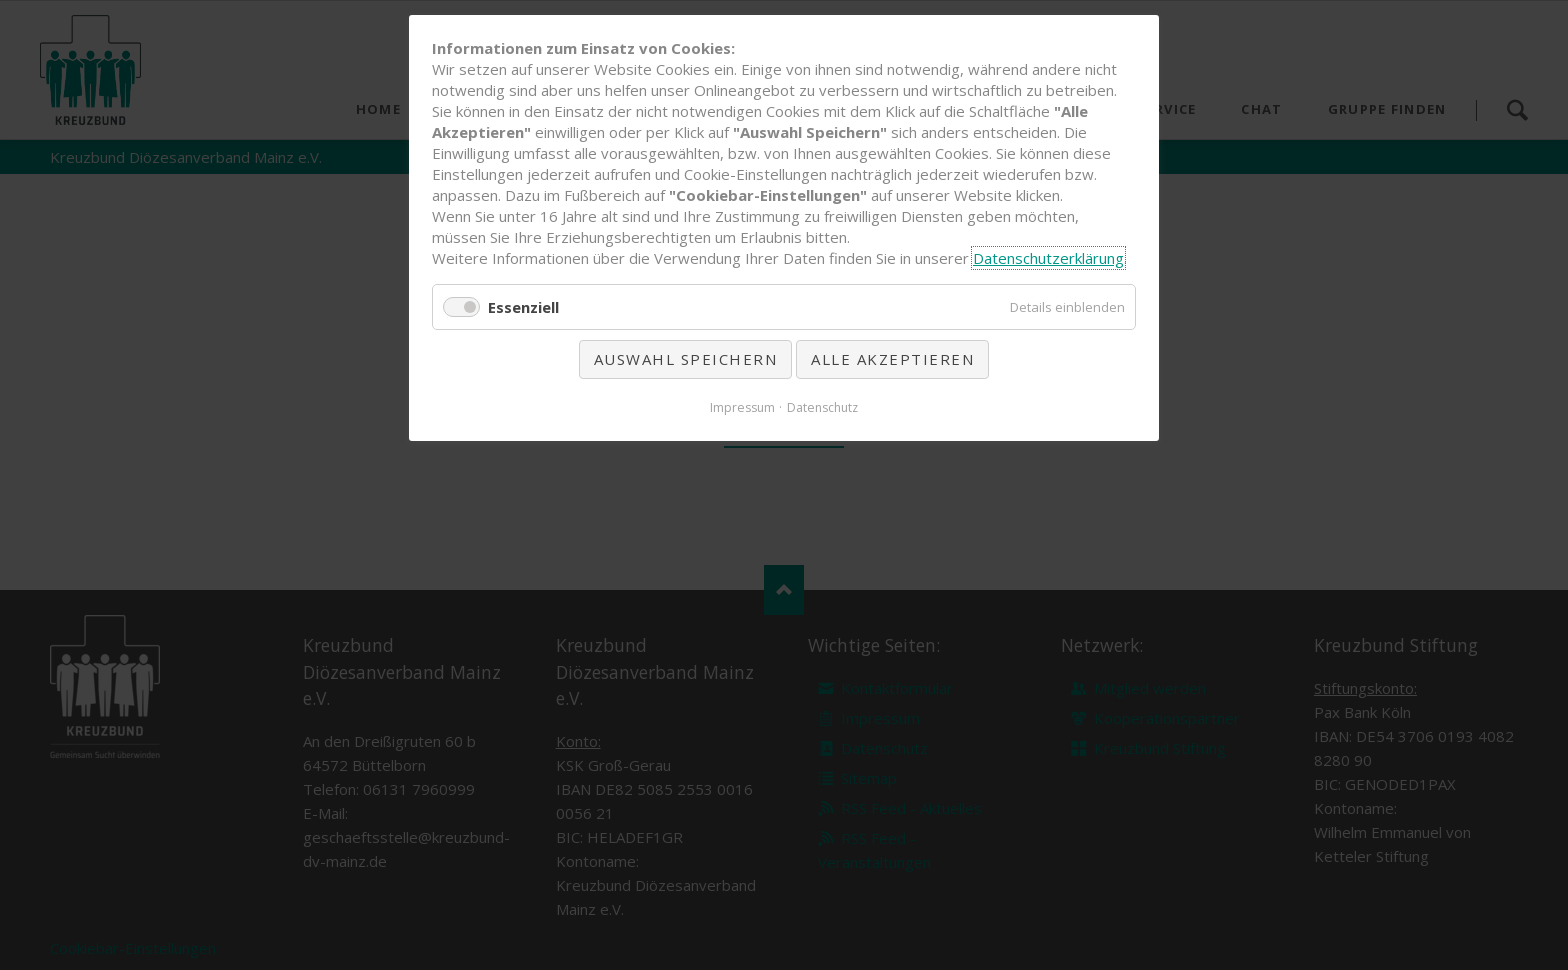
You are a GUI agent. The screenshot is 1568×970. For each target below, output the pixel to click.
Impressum (742, 407)
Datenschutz (822, 407)
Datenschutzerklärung (1048, 258)
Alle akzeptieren (892, 359)
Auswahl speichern (686, 359)
